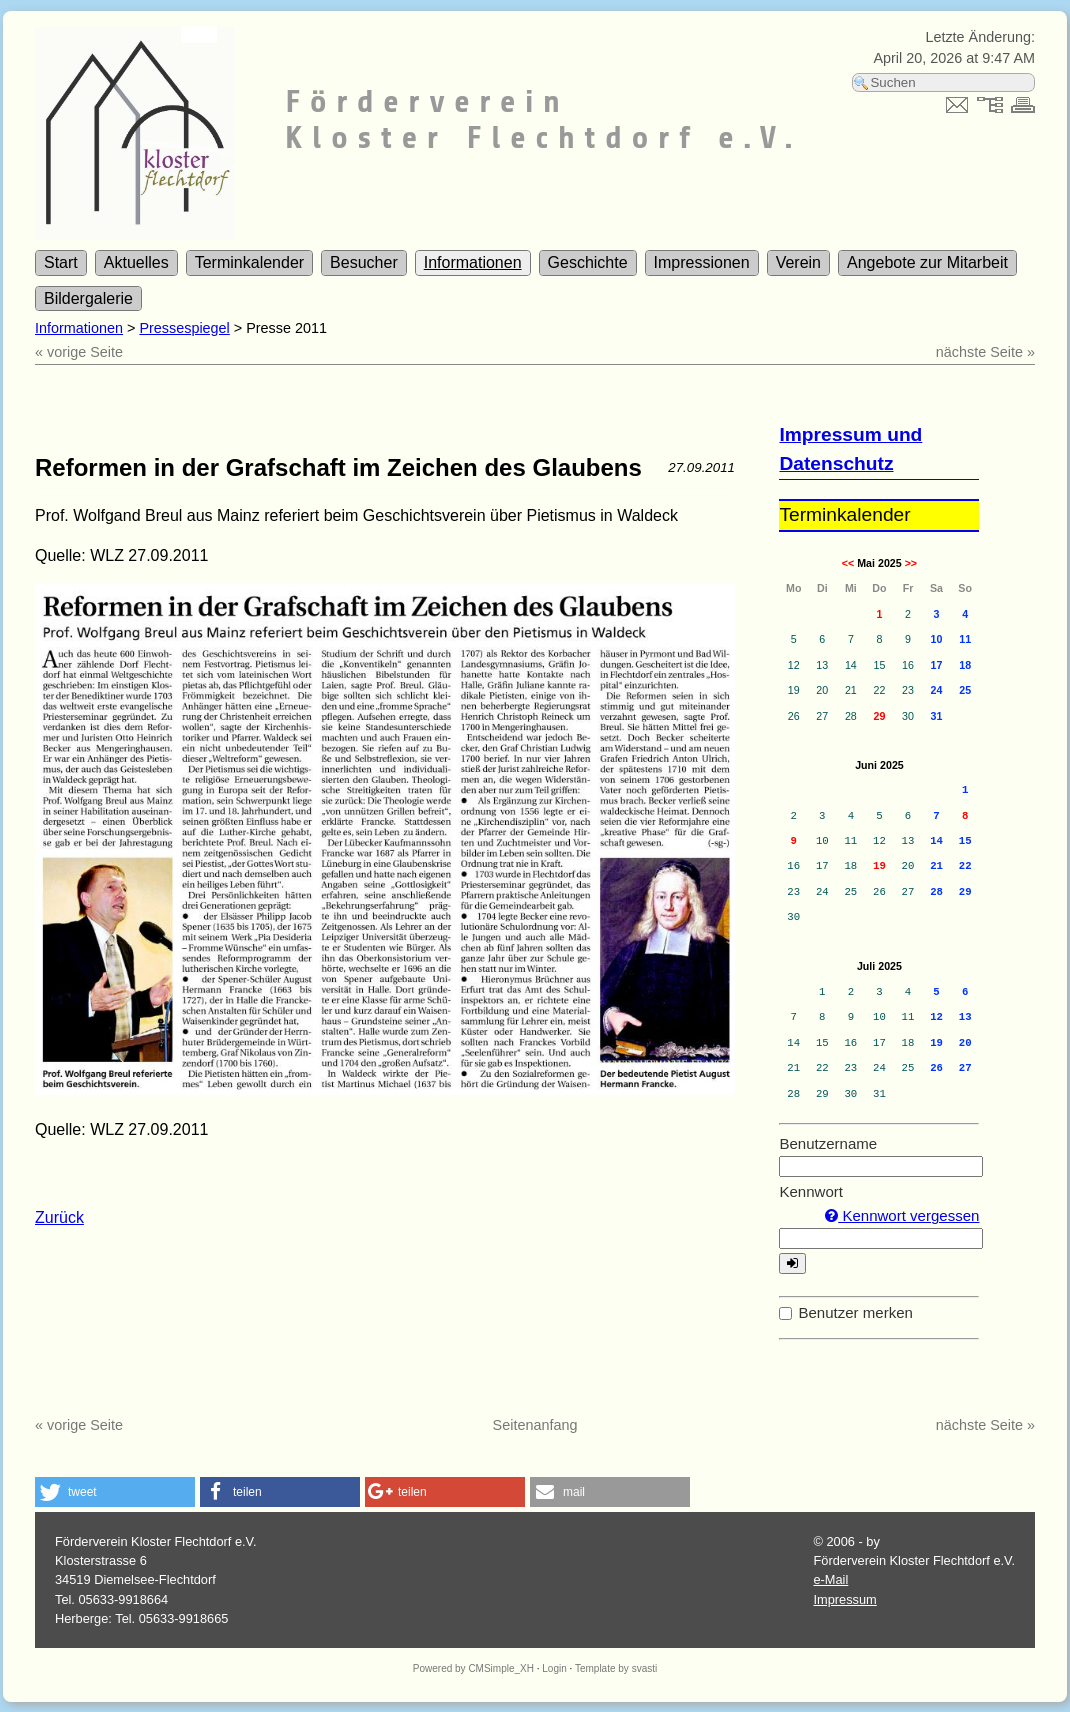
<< (848, 563)
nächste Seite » (985, 352)
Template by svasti (616, 1668)
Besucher (364, 262)
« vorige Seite (79, 352)
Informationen (473, 262)
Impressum (844, 1599)
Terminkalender (249, 262)
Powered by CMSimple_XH (473, 1668)
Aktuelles (136, 262)
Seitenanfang (535, 1425)
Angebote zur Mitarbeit (927, 262)
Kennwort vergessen (902, 1215)
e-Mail (830, 1579)
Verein (798, 262)
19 (879, 866)
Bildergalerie (88, 298)
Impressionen (702, 262)
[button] (115, 1492)
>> (911, 563)
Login (554, 1668)
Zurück (59, 1217)
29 (879, 716)
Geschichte (588, 262)
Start (61, 262)
